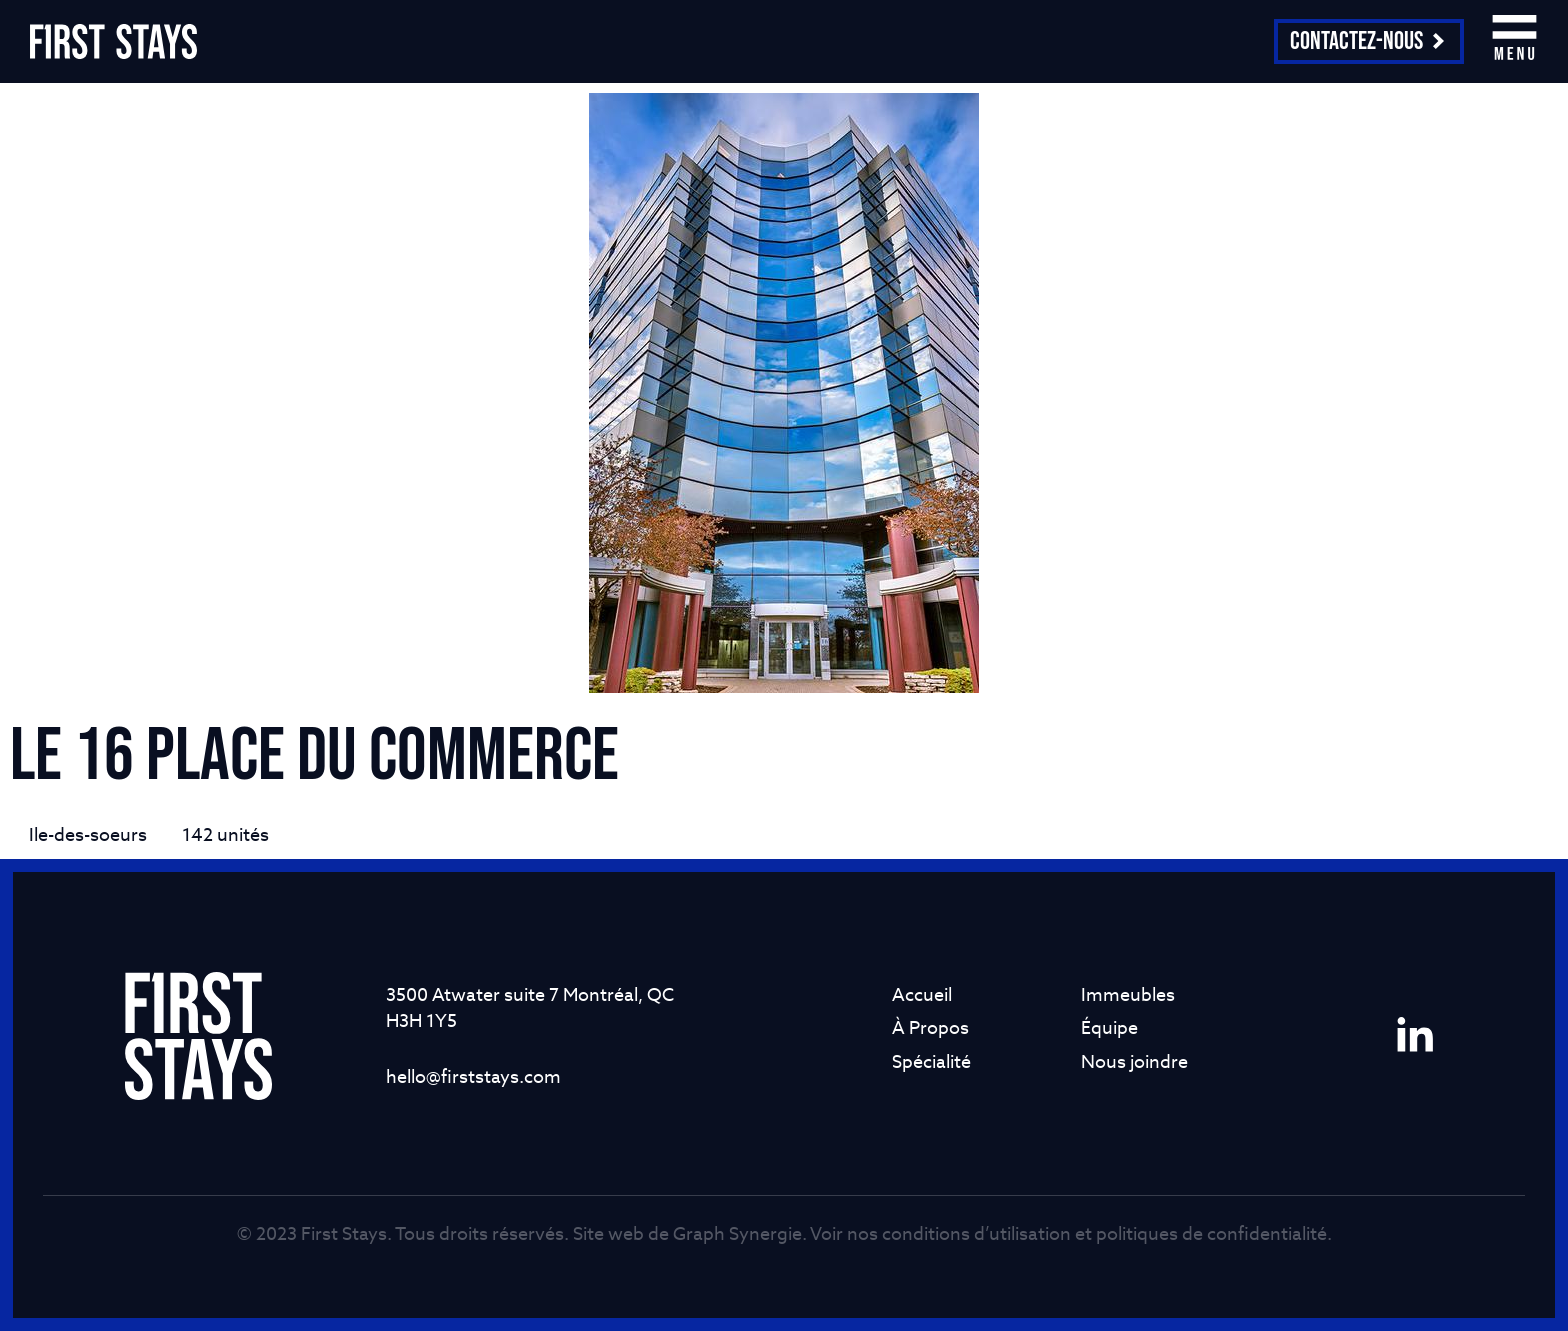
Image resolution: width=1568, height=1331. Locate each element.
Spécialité (931, 1061)
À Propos (930, 1027)
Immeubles (1128, 994)
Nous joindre (1134, 1061)
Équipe (1109, 1027)
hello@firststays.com (473, 1076)
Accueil (922, 994)
